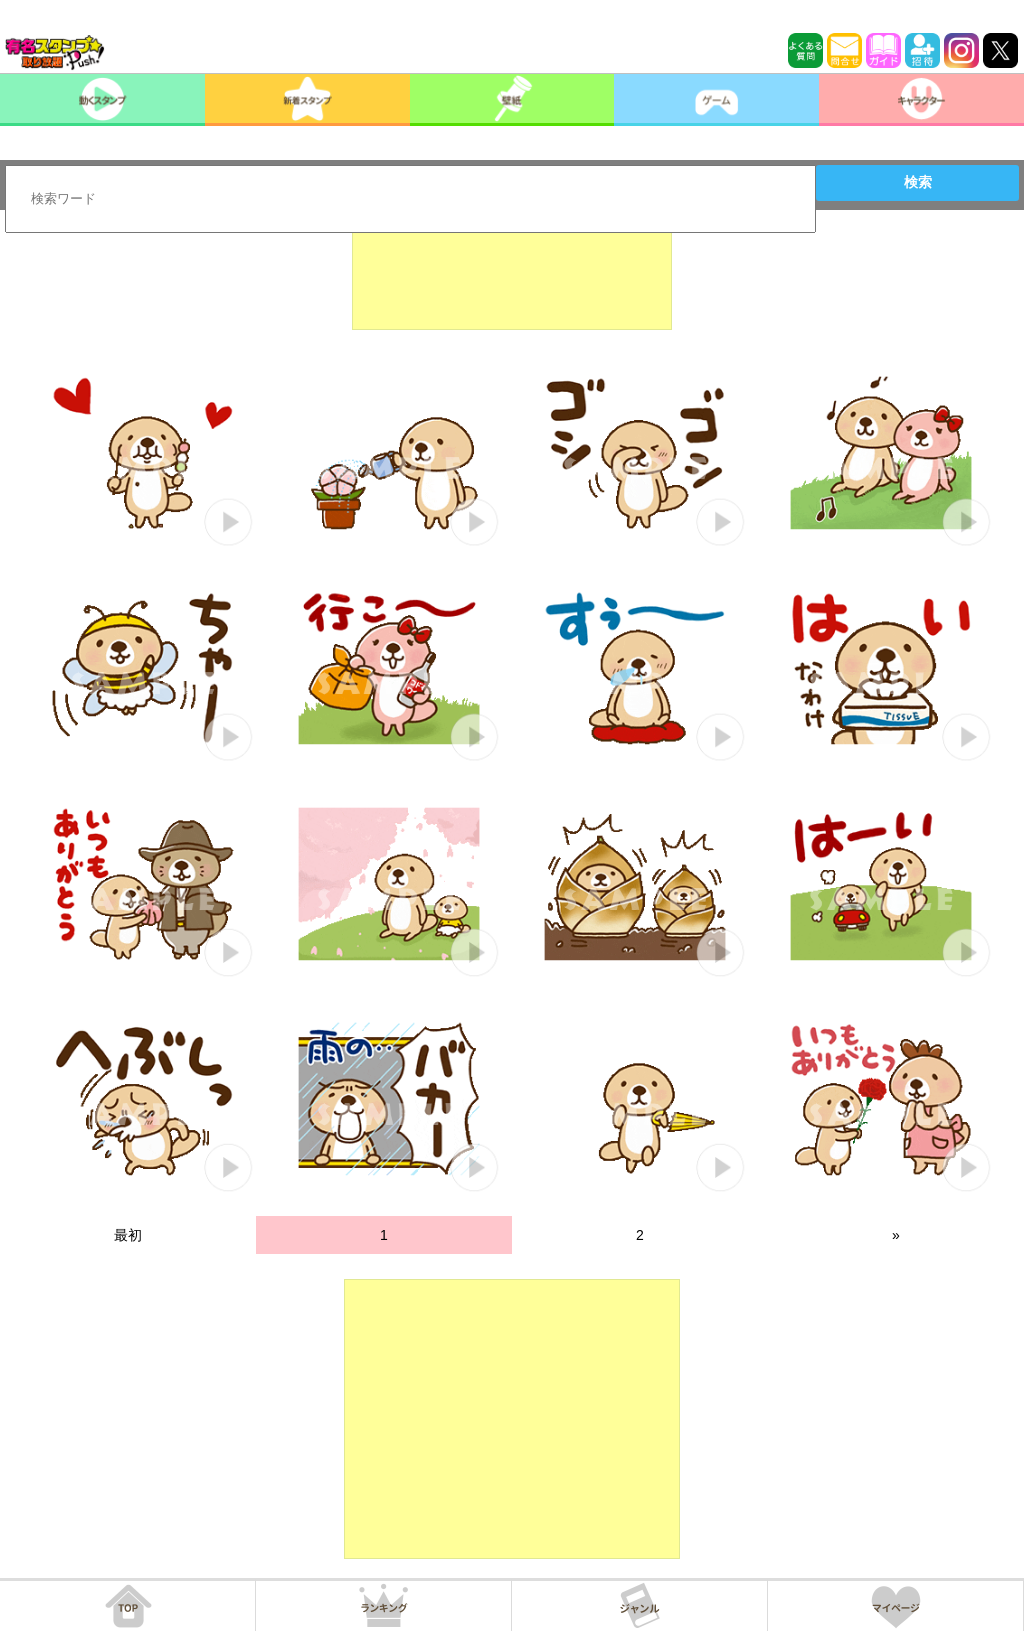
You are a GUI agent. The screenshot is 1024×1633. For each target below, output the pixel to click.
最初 (128, 1235)
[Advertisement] (512, 280)
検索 (918, 182)
